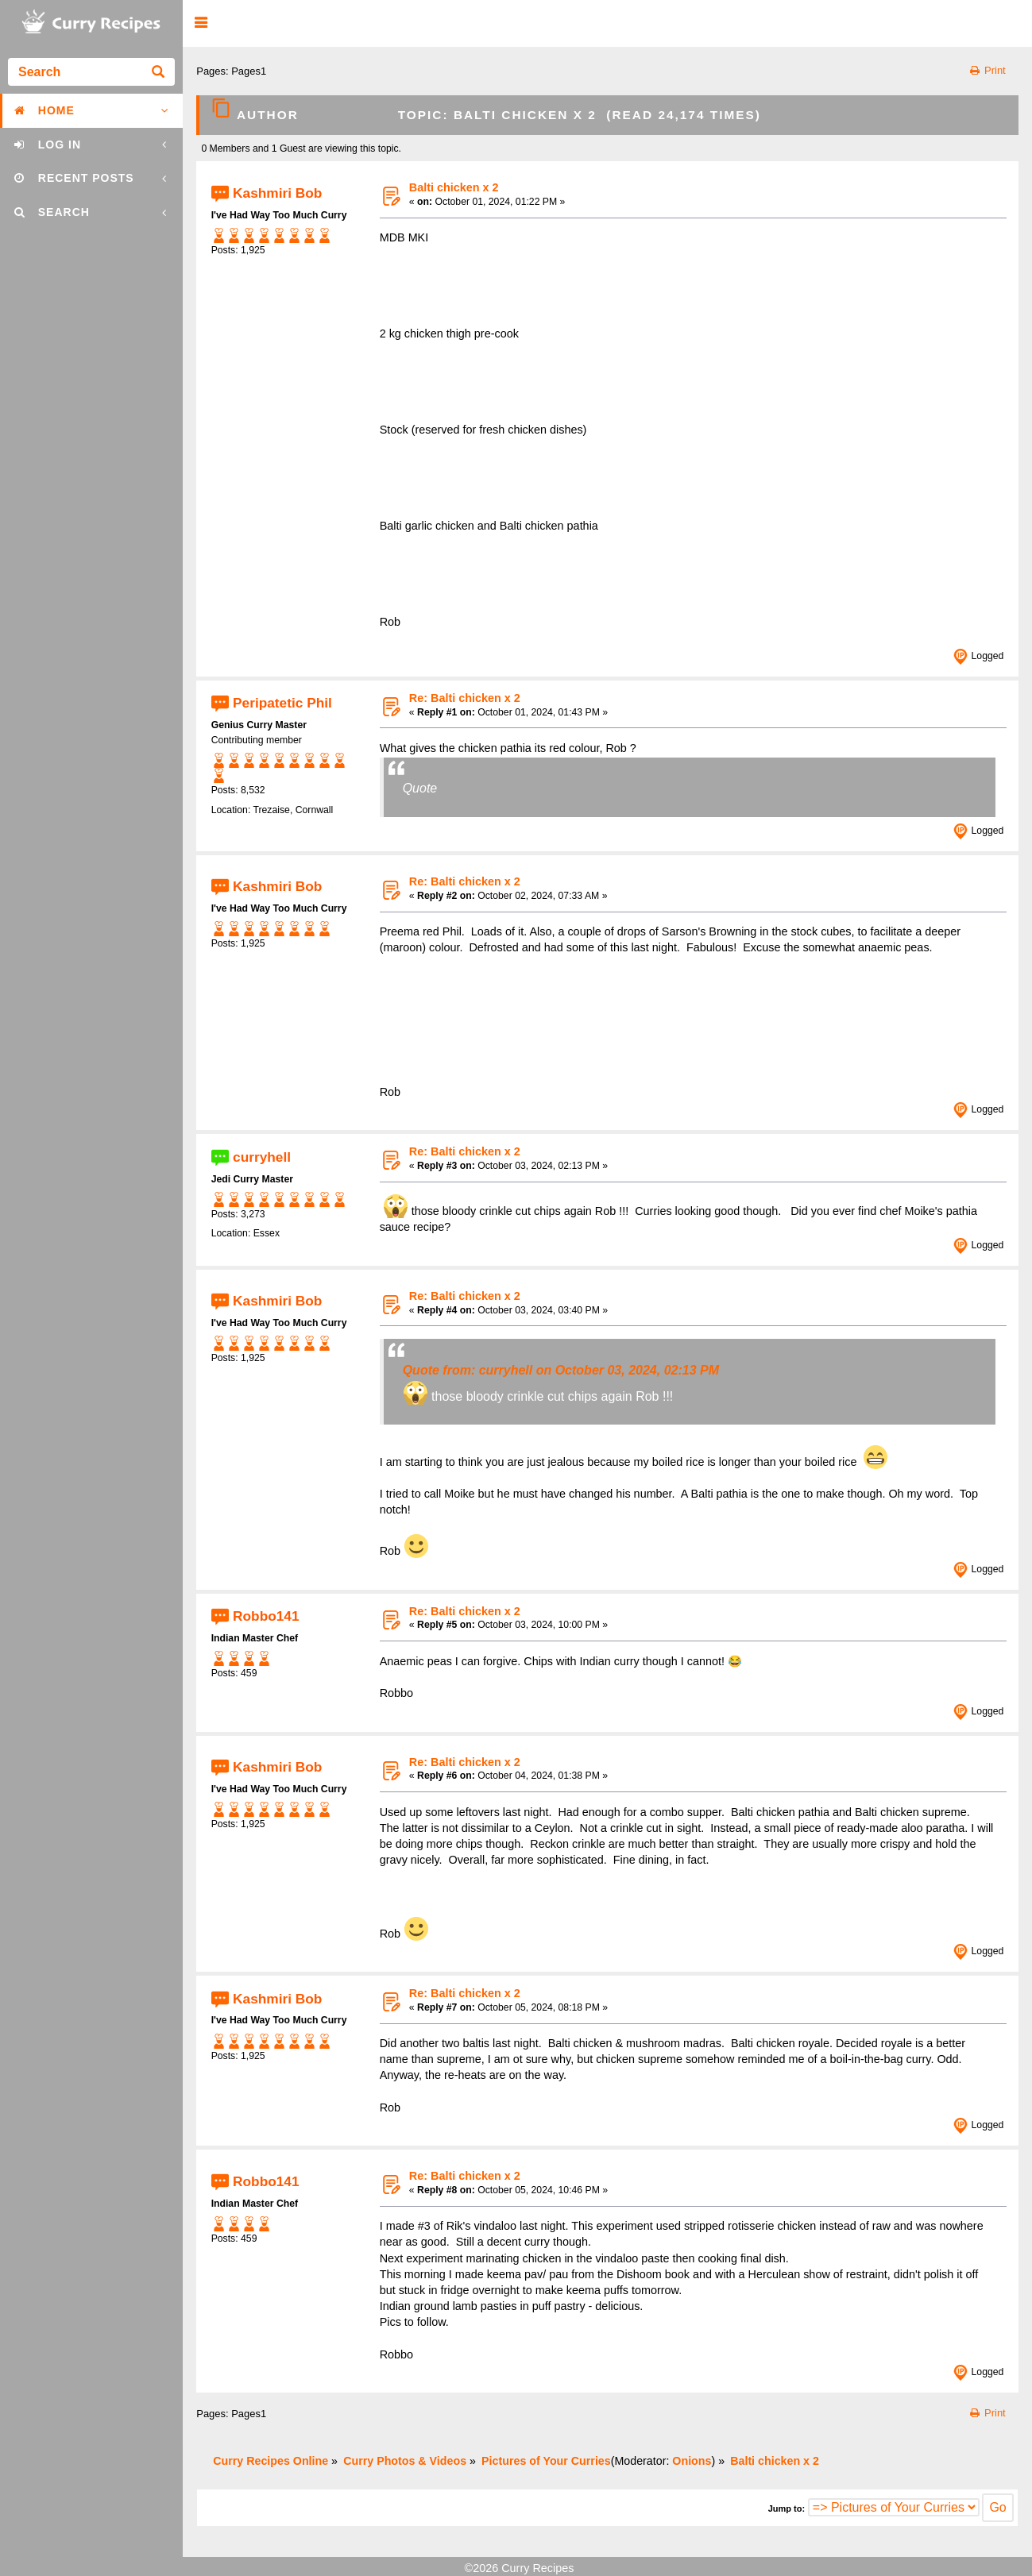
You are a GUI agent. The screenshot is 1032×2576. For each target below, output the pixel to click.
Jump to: (786, 2508)
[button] (200, 23)
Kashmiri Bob (277, 192)
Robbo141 (266, 1616)
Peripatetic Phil (282, 703)
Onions (691, 2461)
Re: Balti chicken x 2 (464, 698)
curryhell (262, 1156)
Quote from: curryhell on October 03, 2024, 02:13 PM (561, 1370)
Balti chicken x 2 (454, 187)
